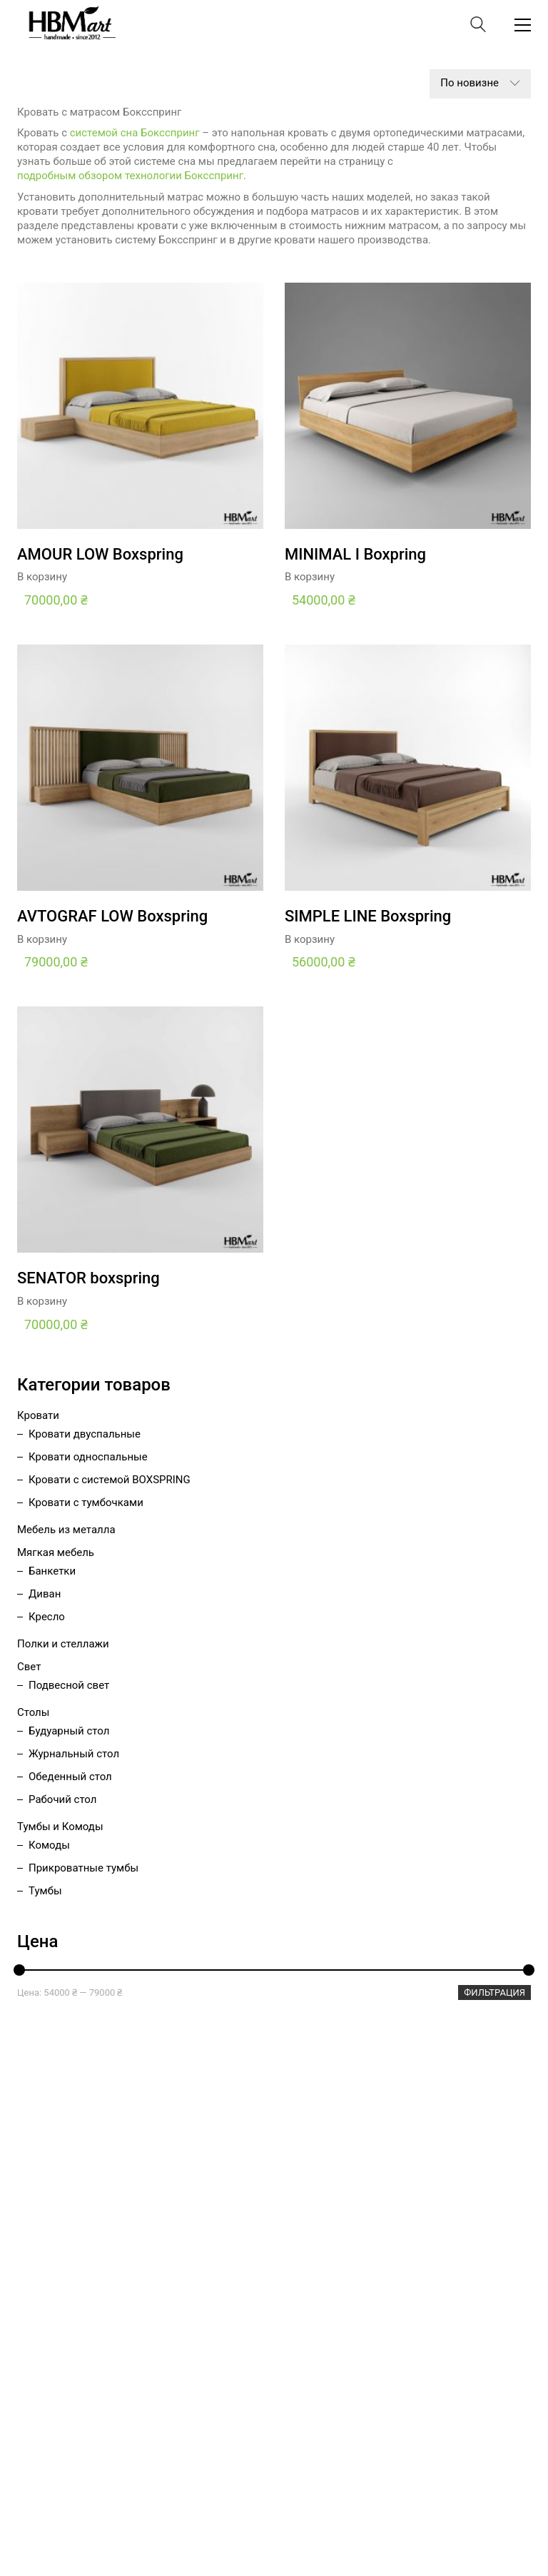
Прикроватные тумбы (83, 1868)
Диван (45, 1593)
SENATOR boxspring (88, 1278)
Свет (29, 1666)
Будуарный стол (69, 1730)
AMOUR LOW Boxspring (100, 554)
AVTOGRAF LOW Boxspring (112, 916)
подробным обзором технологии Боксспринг (130, 175)
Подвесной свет (69, 1685)
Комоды (49, 1845)
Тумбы (45, 1890)
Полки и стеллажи (63, 1643)
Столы (33, 1712)
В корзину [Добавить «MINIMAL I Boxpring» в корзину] (310, 577)
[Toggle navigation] (522, 25)
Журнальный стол (74, 1753)
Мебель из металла (66, 1529)
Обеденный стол (70, 1776)
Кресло (47, 1616)
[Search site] (478, 26)
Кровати (38, 1415)
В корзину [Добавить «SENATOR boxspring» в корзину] (42, 1301)
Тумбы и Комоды (60, 1826)
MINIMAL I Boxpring (355, 554)
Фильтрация (494, 1992)
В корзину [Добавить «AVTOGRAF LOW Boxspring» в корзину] (42, 939)
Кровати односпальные (88, 1456)
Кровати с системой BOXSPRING (110, 1479)
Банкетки (52, 1571)
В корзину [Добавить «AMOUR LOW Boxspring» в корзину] (42, 577)
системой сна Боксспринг (135, 132)
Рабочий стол (62, 1799)
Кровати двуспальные (85, 1434)
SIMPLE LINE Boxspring (368, 916)
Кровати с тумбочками (86, 1502)
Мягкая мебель (55, 1552)
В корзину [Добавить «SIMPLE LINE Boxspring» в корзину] (310, 939)
